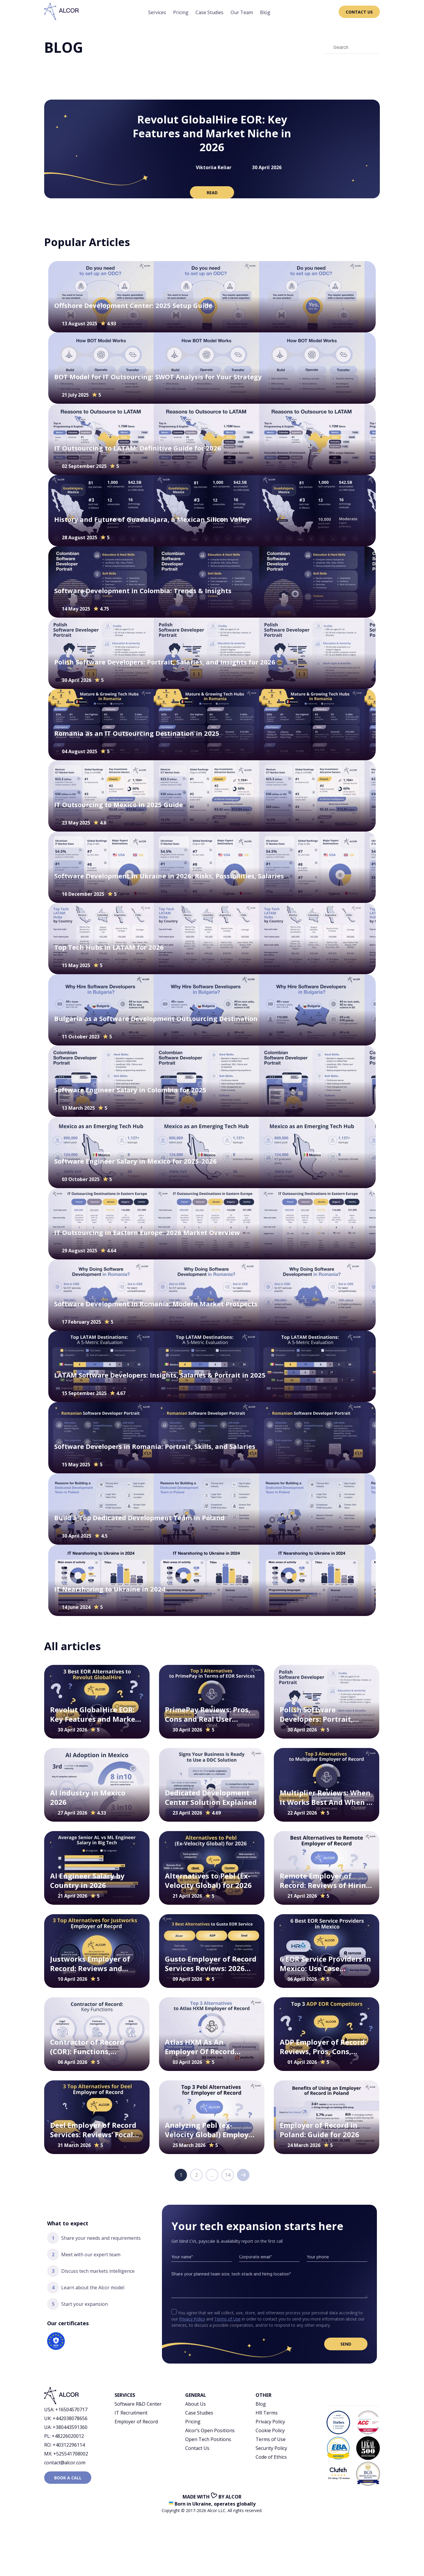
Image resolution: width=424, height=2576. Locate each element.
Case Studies (209, 12)
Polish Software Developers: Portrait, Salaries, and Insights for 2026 (164, 662)
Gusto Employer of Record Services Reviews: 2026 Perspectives (210, 1963)
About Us (195, 2404)
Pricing (180, 12)
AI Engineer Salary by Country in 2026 (87, 1880)
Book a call (68, 2478)
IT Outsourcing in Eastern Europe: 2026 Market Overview (147, 1232)
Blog (265, 12)
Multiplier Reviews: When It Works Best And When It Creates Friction (326, 1797)
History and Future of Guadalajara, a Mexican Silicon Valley (152, 519)
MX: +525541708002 (66, 2453)
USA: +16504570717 (65, 2409)
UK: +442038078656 (65, 2418)
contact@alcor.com (64, 2462)
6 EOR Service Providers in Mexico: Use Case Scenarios (325, 1963)
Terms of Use (227, 2319)
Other (263, 2395)
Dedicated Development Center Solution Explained (211, 1797)
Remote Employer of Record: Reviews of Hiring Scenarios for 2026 (325, 1880)
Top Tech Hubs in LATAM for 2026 (109, 947)
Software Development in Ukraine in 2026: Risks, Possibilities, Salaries (170, 876)
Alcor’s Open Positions (210, 2430)
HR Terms (267, 2413)
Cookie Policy (270, 2430)
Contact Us (359, 12)
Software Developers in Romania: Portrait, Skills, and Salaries (154, 1446)
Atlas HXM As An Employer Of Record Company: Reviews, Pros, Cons (208, 2046)
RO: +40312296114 (64, 2445)
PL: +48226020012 (64, 2436)
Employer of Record (136, 2421)
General (195, 2395)
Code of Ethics (271, 2457)
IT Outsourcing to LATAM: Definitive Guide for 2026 (137, 448)
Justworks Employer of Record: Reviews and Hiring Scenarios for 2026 (94, 1963)
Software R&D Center (138, 2404)
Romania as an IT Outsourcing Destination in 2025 (136, 733)
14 (227, 2175)
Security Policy (271, 2448)
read (212, 192)
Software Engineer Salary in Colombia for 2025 (130, 1090)
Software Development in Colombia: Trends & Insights (142, 590)
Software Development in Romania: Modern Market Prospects (155, 1303)
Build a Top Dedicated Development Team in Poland (139, 1517)
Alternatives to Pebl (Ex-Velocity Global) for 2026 (208, 1880)
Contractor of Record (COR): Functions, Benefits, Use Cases (87, 2046)
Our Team (242, 12)
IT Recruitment (131, 2413)
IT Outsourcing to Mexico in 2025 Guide (118, 804)
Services (157, 12)
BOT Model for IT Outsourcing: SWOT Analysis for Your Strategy (158, 376)
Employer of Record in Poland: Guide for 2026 (319, 2129)
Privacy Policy (192, 2319)
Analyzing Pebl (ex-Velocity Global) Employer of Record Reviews (210, 2129)
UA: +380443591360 (65, 2427)
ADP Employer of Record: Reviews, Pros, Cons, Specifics (323, 2046)
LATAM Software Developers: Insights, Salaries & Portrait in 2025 (160, 1375)
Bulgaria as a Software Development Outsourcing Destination (156, 1018)
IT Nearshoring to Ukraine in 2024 (109, 1589)
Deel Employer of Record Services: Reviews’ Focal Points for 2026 (93, 2129)
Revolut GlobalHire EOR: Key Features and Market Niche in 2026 (212, 133)
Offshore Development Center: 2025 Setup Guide (133, 305)
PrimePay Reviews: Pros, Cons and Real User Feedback (208, 1714)
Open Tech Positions (208, 2439)
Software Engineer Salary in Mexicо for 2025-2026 (135, 1161)
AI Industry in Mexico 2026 (87, 1797)
